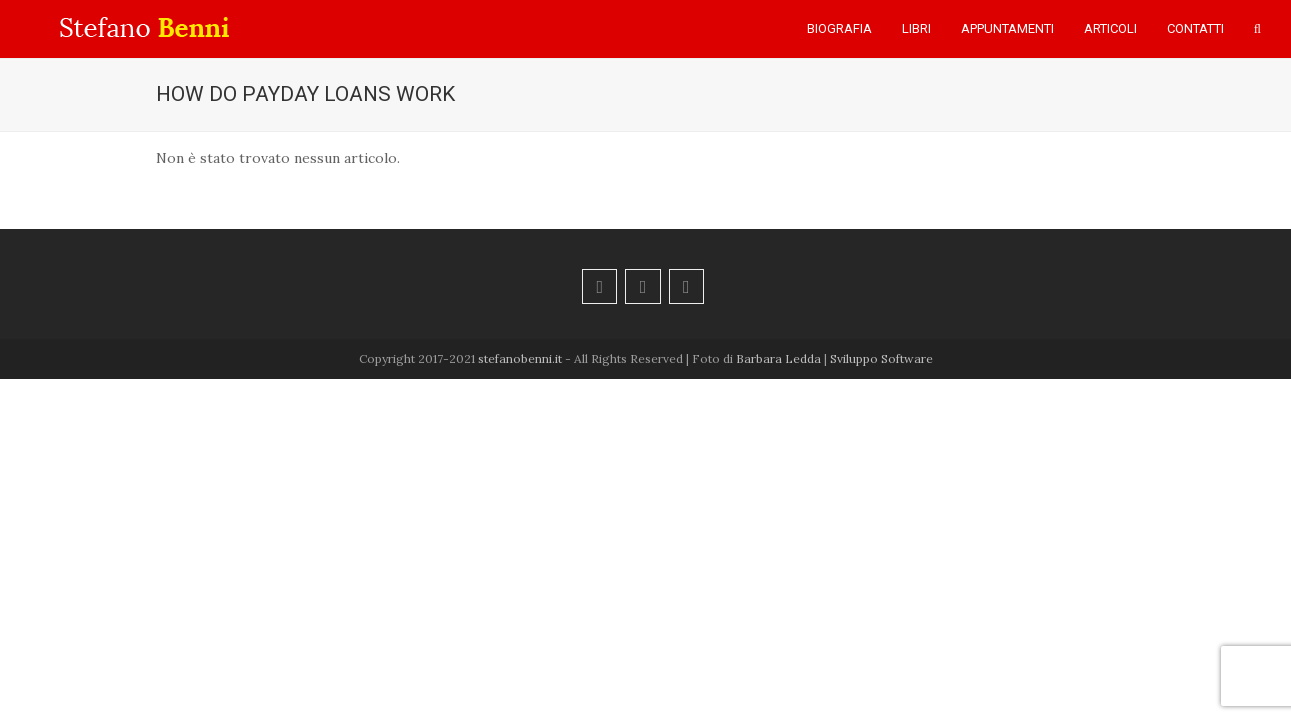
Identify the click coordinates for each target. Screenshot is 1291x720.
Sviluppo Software (881, 358)
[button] (1257, 29)
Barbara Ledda (778, 358)
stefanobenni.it (520, 358)
